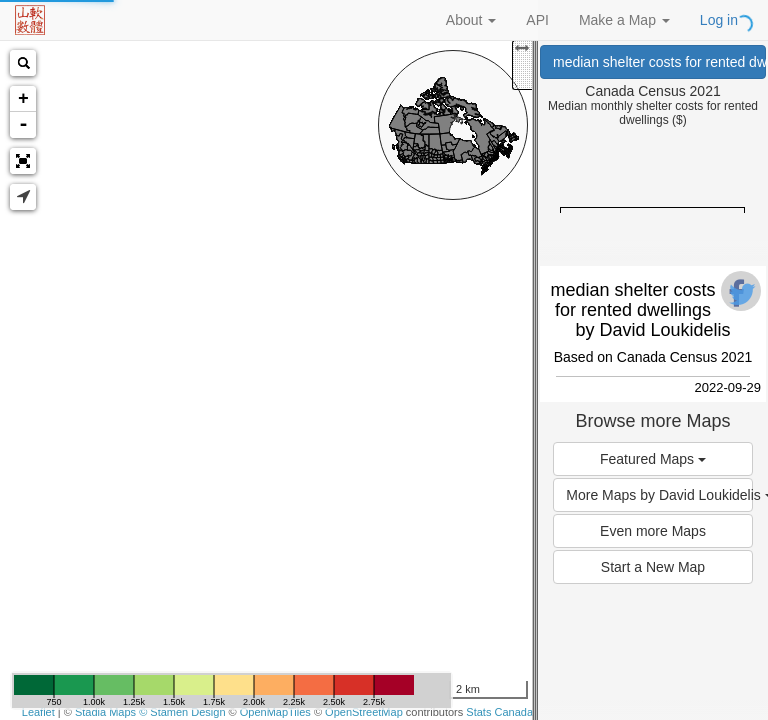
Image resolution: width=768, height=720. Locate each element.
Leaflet (38, 712)
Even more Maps (653, 531)
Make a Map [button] (624, 20)
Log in (719, 20)
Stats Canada (499, 712)
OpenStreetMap (364, 712)
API (537, 20)
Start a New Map (653, 567)
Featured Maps (653, 459)
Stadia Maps (105, 712)
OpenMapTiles (275, 712)
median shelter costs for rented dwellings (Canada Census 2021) (659, 62)
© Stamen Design (182, 712)
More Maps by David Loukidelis (659, 495)
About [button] (471, 20)
